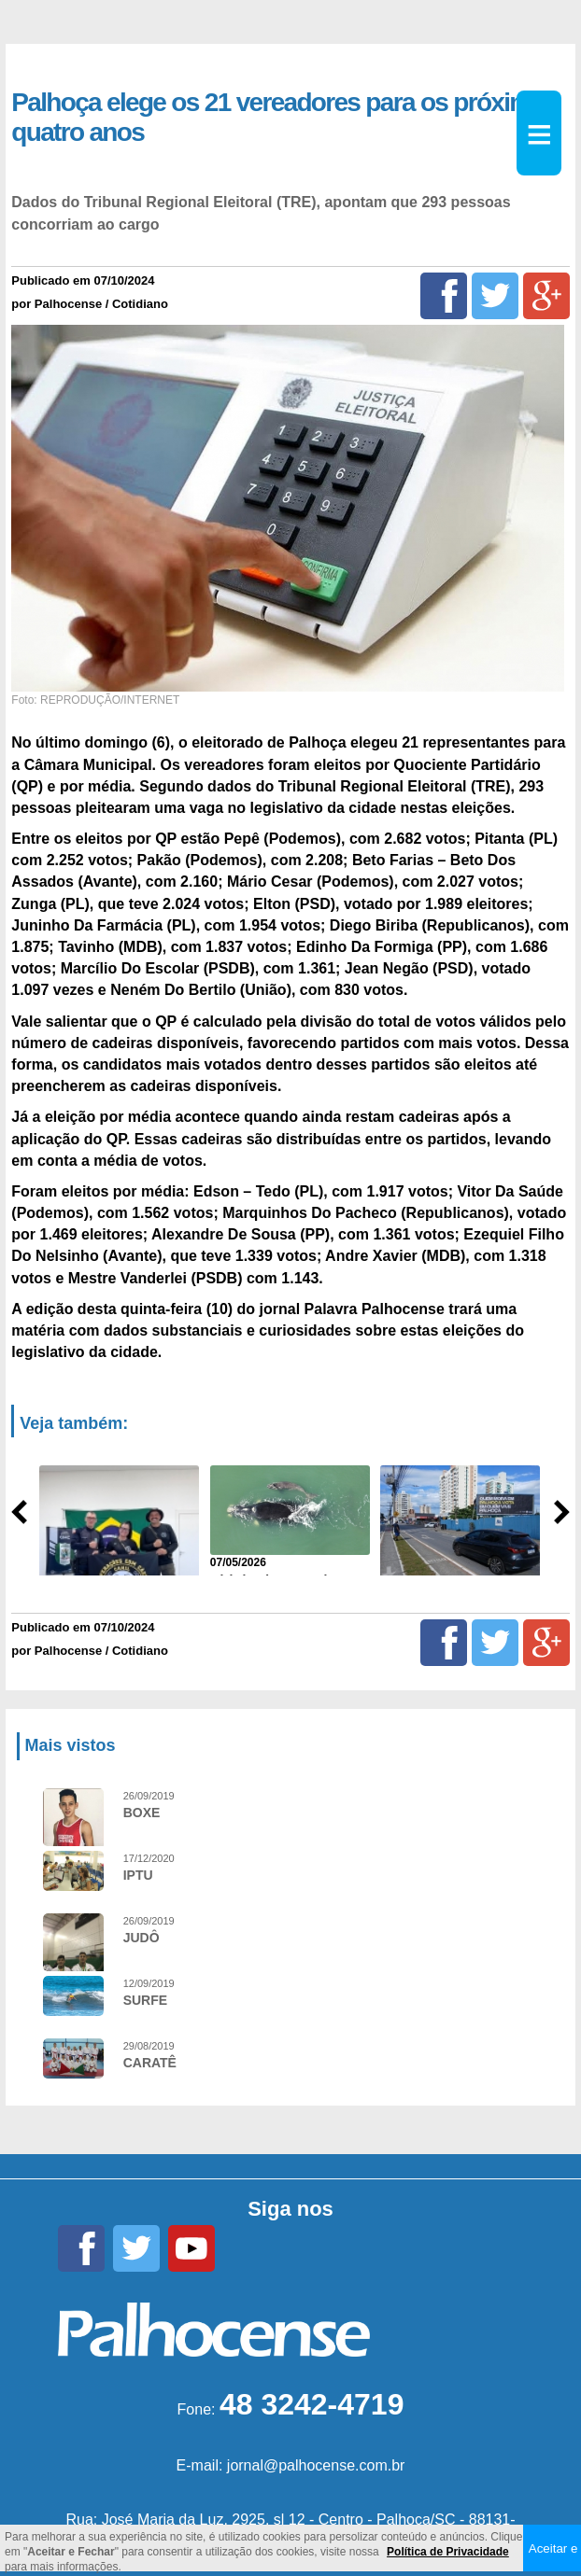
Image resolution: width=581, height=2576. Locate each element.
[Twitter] (495, 296)
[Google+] (546, 296)
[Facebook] (443, 296)
